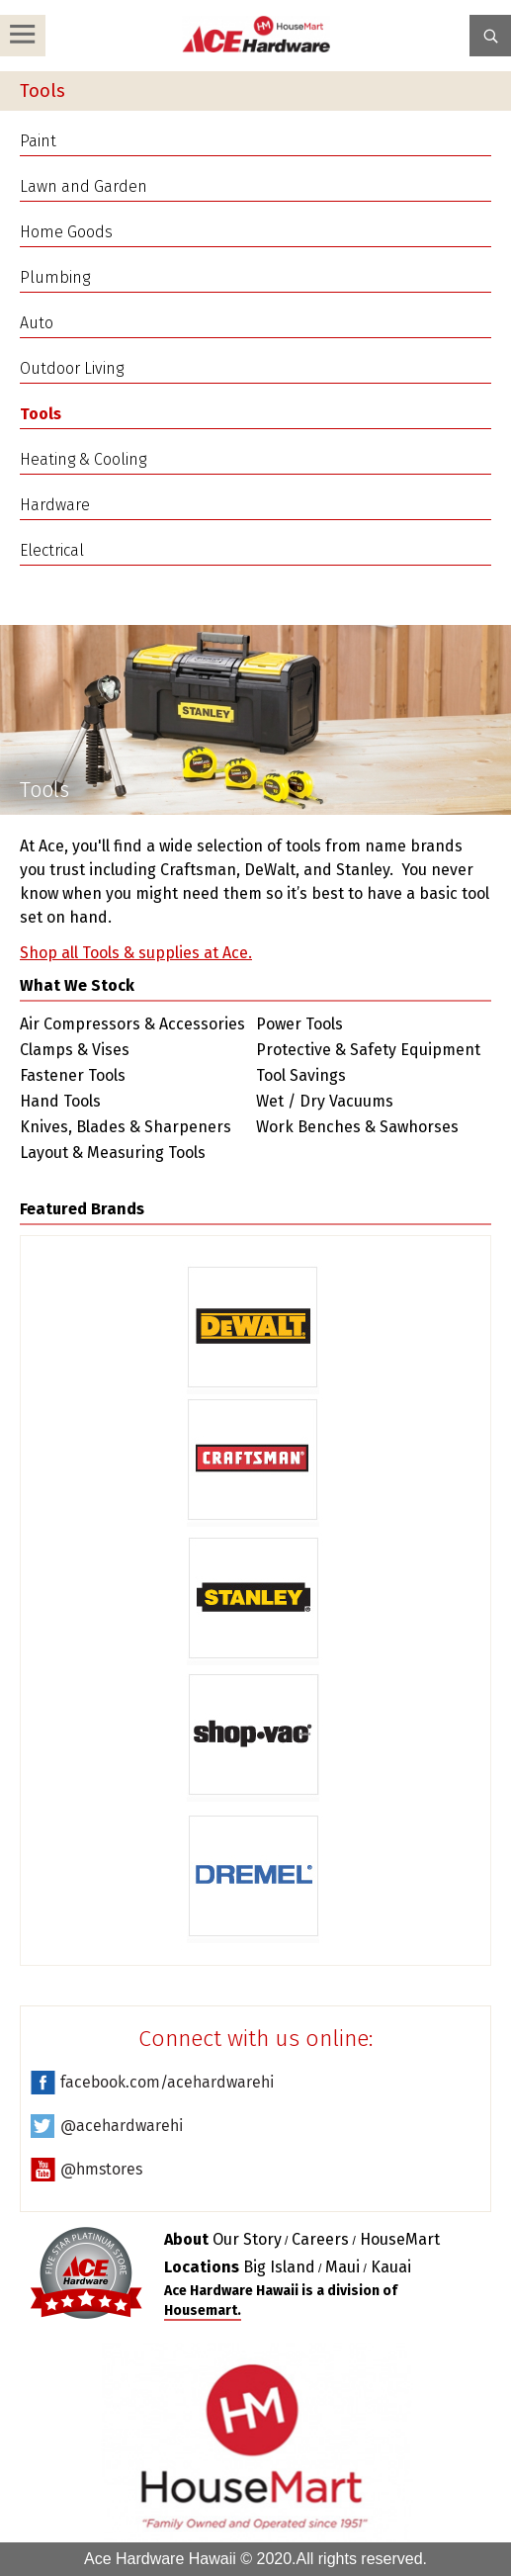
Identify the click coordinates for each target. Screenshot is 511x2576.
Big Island (279, 2267)
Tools (40, 413)
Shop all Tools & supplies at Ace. (136, 952)
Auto (36, 322)
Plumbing (55, 277)
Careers (320, 2239)
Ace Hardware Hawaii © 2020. (190, 2558)
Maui (342, 2267)
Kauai (391, 2267)
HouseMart (400, 2239)
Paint (38, 141)
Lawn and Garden (83, 186)
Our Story (247, 2239)
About (186, 2239)
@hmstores (101, 2169)
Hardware (55, 504)
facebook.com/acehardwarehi (167, 2082)
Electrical (52, 550)
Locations (201, 2267)
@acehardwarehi (121, 2125)
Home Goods (66, 231)
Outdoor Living (72, 368)
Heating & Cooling (83, 459)
